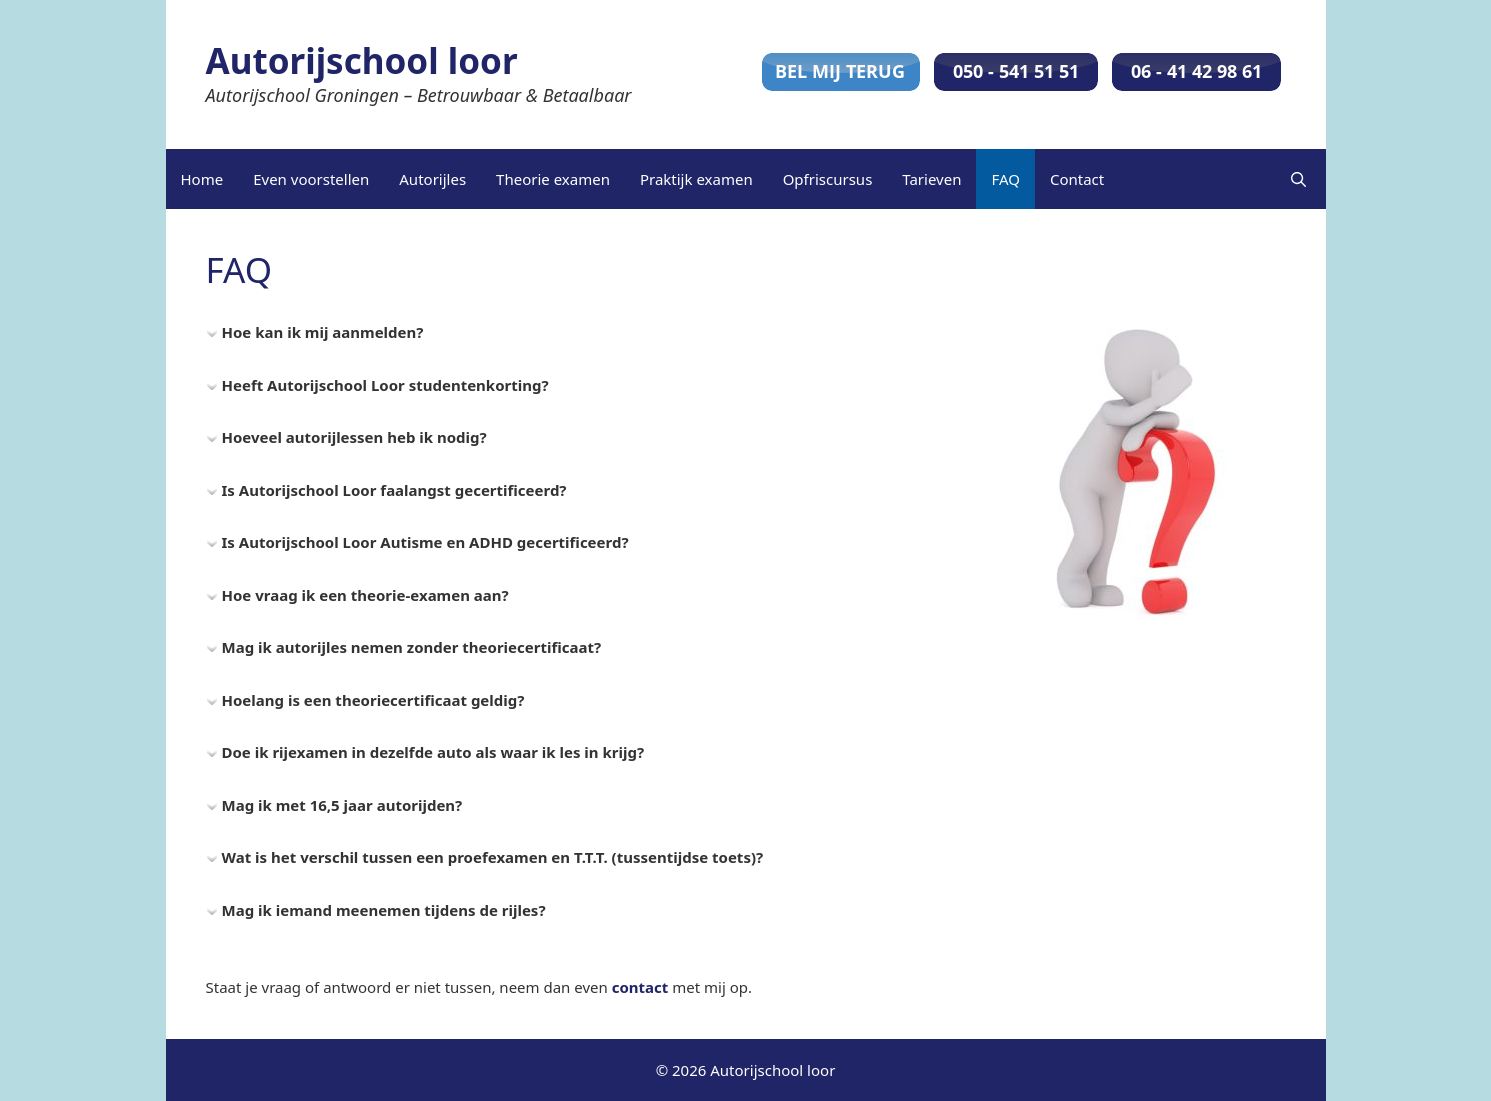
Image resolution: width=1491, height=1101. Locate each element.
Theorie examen (553, 179)
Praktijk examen (696, 179)
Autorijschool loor (362, 60)
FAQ (1005, 179)
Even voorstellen (311, 179)
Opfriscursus (828, 179)
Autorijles (432, 179)
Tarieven (931, 179)
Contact (1077, 179)
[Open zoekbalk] (1298, 179)
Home (202, 179)
